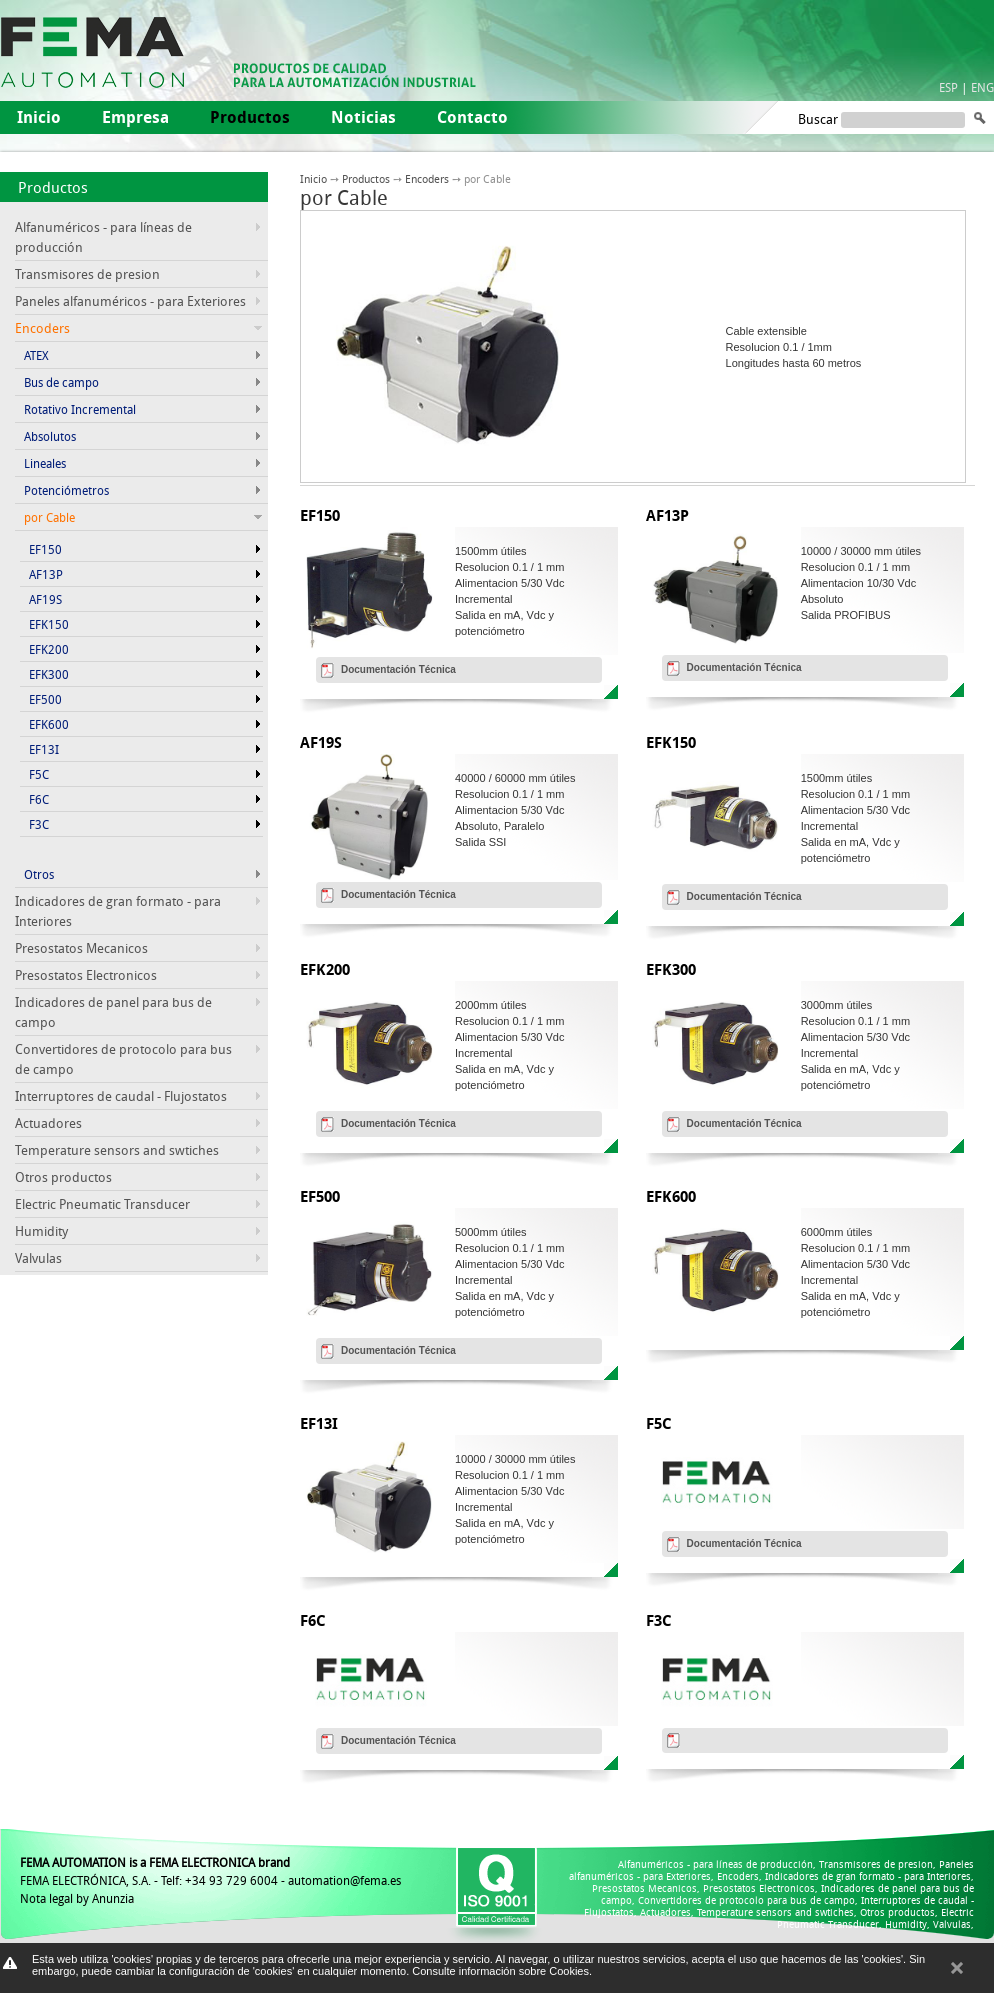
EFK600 (49, 724)
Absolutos (50, 436)
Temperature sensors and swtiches (117, 1150)
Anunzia (113, 1898)
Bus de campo (61, 382)
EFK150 (49, 624)
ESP (948, 87)
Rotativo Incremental (80, 409)
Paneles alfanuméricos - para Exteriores (130, 301)
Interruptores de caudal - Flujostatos (121, 1096)
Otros (39, 874)
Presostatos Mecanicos (81, 948)
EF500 (45, 699)
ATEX (36, 355)
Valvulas (38, 1258)
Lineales (45, 463)
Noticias (363, 117)
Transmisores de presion (87, 274)
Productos (53, 187)
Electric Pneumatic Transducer (102, 1204)
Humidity (41, 1231)
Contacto (472, 117)
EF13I (44, 749)
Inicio (39, 117)
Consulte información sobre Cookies (500, 1971)
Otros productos (63, 1177)
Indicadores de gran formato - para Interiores (868, 1876)
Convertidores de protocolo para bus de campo (746, 1900)
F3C (39, 824)
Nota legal (46, 1898)
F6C (39, 799)
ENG (982, 87)
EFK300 (49, 674)
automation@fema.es (344, 1880)
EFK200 (49, 649)
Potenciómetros (66, 490)
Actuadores (48, 1123)
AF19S (45, 599)
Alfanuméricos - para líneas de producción (715, 1864)
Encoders (427, 178)
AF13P (46, 574)
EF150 (45, 549)
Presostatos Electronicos (86, 975)
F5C (39, 774)
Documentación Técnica (398, 669)
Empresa (135, 117)
